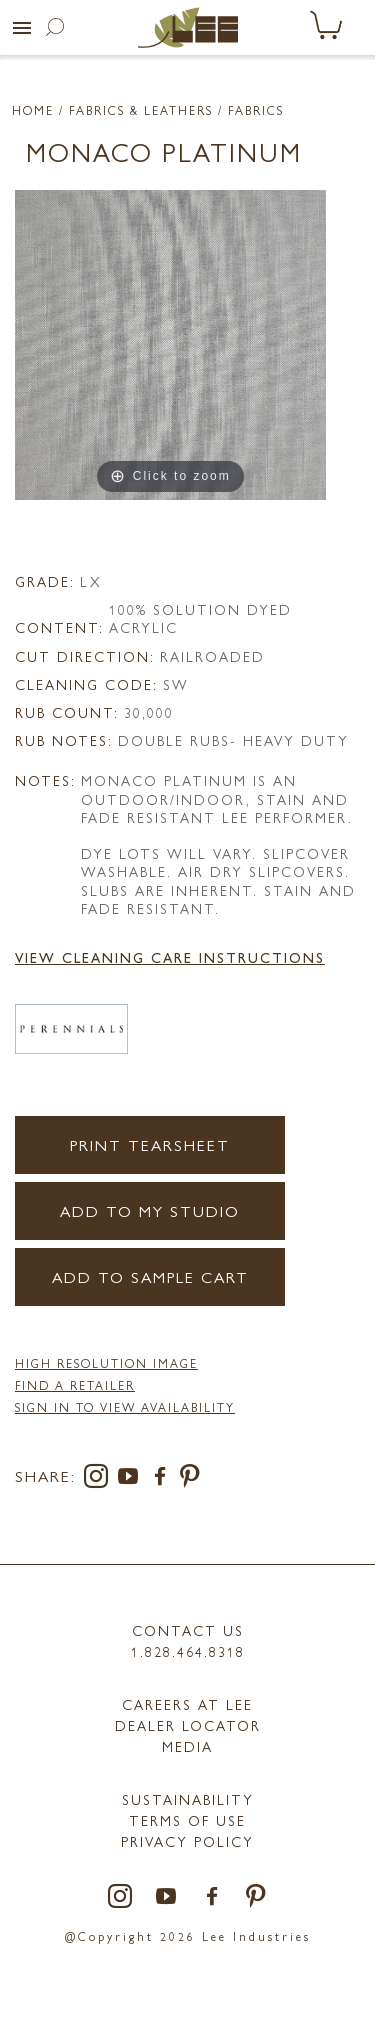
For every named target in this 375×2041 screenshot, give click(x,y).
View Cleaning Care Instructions (170, 957)
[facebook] (164, 1479)
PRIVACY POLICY (187, 1841)
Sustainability (188, 1799)
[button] (22, 28)
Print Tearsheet (150, 1144)
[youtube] (132, 1479)
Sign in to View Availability (125, 1407)
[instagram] (100, 1479)
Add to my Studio (150, 1210)
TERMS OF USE (187, 1820)
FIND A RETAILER (75, 1385)
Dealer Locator (188, 1725)
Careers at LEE (187, 1704)
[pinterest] (190, 1479)
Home (33, 110)
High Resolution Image (106, 1363)
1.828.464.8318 (188, 1651)
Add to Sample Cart (150, 1276)
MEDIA (187, 1746)
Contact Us (188, 1630)
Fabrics (256, 110)
